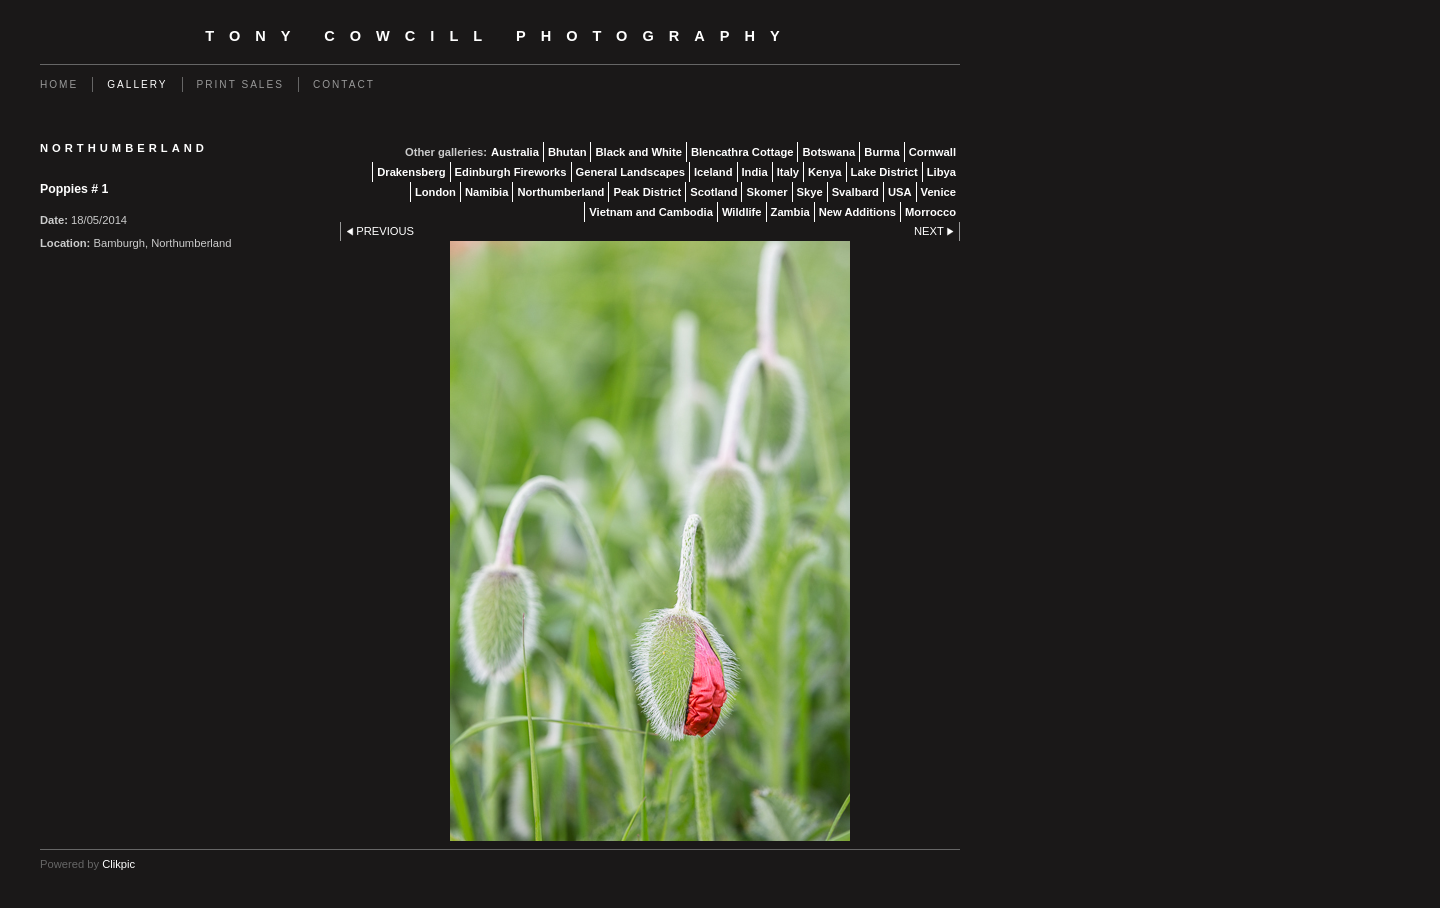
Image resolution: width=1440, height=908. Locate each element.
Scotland (713, 192)
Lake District (884, 172)
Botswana (828, 152)
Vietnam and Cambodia (651, 212)
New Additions (857, 212)
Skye (810, 192)
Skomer (766, 192)
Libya (941, 172)
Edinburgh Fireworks (511, 172)
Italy (788, 172)
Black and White (638, 152)
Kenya (825, 172)
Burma (881, 152)
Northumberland (560, 192)
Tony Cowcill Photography (499, 36)
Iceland (713, 172)
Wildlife (742, 212)
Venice (938, 192)
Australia (515, 152)
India (755, 172)
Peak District (647, 192)
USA (900, 192)
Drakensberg (411, 172)
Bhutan (567, 152)
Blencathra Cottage (742, 152)
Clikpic (118, 864)
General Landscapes (630, 172)
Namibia (487, 192)
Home (59, 84)
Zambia (790, 212)
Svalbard (855, 192)
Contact (344, 84)
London (435, 192)
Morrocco (930, 212)
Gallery (137, 84)
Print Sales (240, 84)
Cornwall (932, 152)
